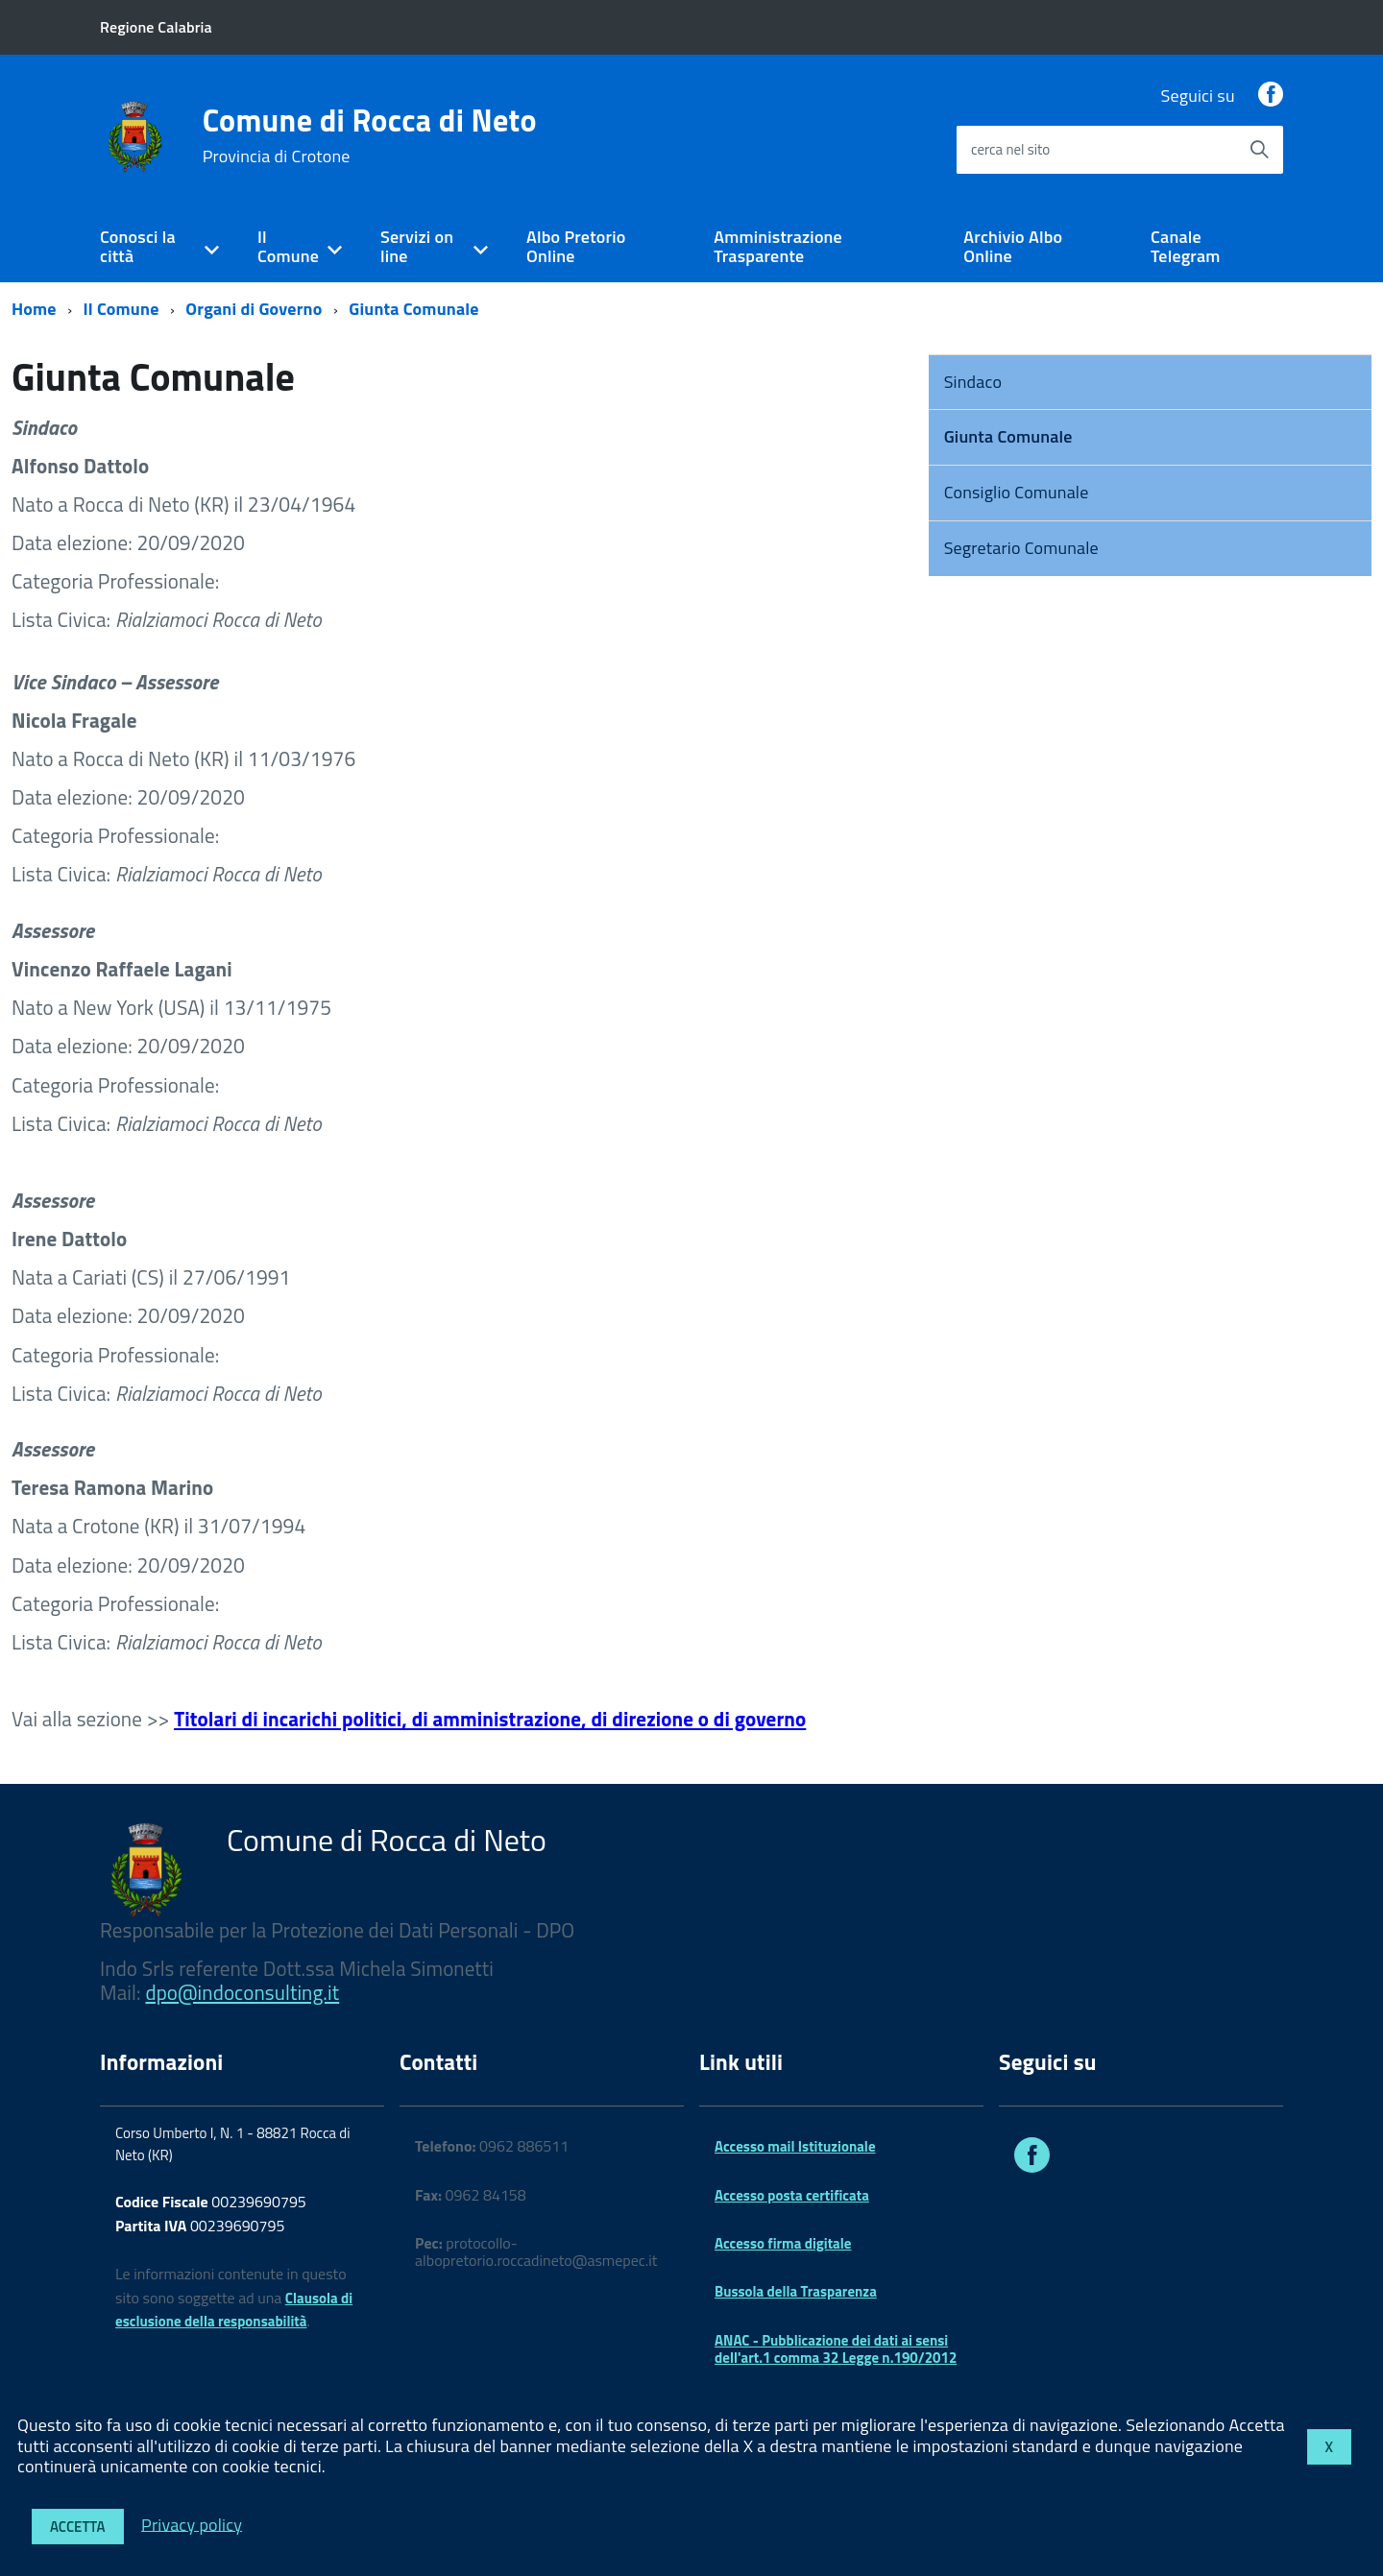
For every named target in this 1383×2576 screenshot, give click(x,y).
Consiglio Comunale (1016, 492)
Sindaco (973, 382)
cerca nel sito (1010, 149)
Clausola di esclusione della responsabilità (233, 2310)
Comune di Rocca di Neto (370, 135)
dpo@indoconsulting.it (242, 1992)
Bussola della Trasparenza (796, 2291)
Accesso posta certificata (792, 2195)
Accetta (78, 2527)
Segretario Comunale (1021, 548)
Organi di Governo (253, 309)
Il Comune (288, 247)
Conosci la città (138, 247)
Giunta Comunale (413, 309)
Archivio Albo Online (1012, 247)
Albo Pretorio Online (575, 247)
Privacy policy (191, 2524)
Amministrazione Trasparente (778, 247)
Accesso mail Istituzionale (795, 2146)
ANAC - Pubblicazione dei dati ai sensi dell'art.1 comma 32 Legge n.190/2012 (836, 2349)
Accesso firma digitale (783, 2243)
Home (34, 309)
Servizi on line (416, 247)
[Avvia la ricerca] (1259, 150)
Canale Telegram (1186, 247)
